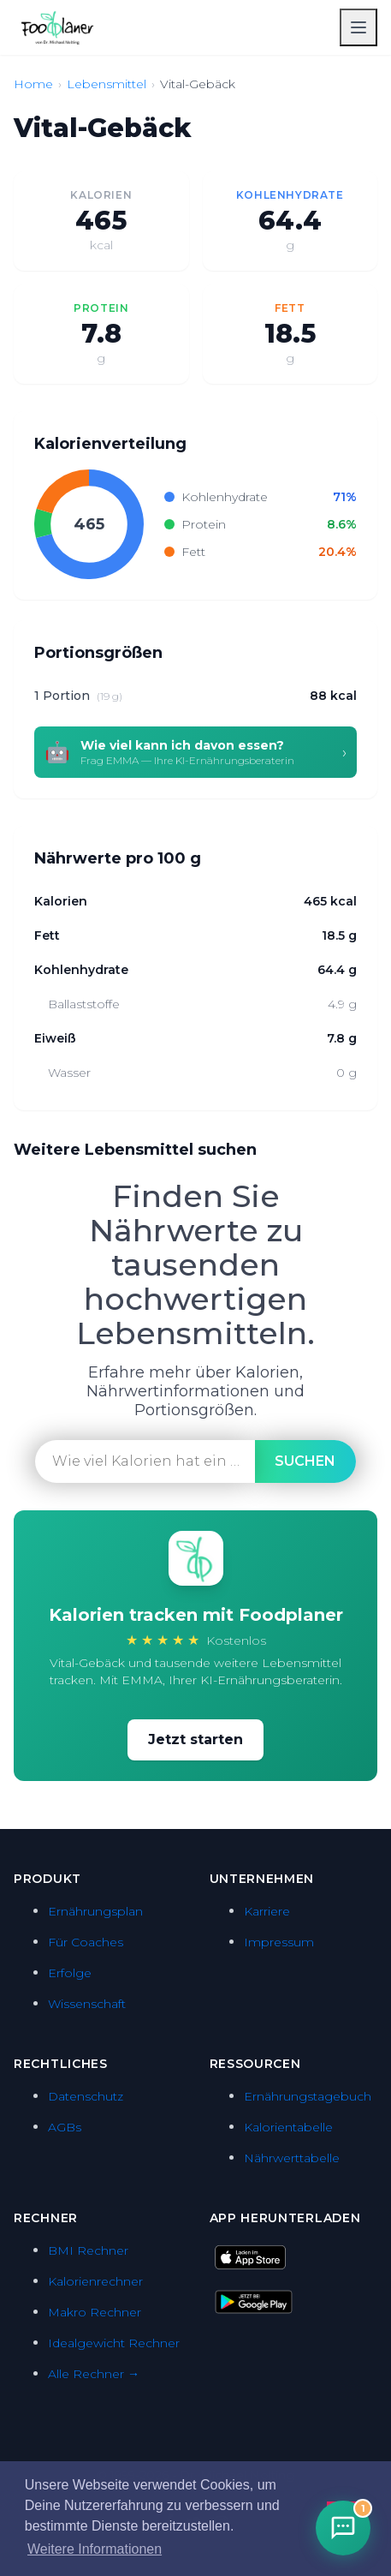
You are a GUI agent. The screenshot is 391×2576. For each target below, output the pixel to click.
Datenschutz (85, 2096)
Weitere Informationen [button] (94, 2549)
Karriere (267, 1911)
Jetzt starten (195, 1739)
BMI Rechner (88, 2250)
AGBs (64, 2127)
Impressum (279, 1942)
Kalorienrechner (95, 2281)
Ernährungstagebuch (307, 2096)
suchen (305, 1461)
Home (33, 84)
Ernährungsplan (95, 1911)
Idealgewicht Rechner (114, 2343)
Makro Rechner (94, 2312)
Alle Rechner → (93, 2374)
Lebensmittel (106, 84)
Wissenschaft (87, 2003)
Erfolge (70, 1973)
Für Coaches (85, 1942)
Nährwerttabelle (292, 2158)
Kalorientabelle (288, 2127)
